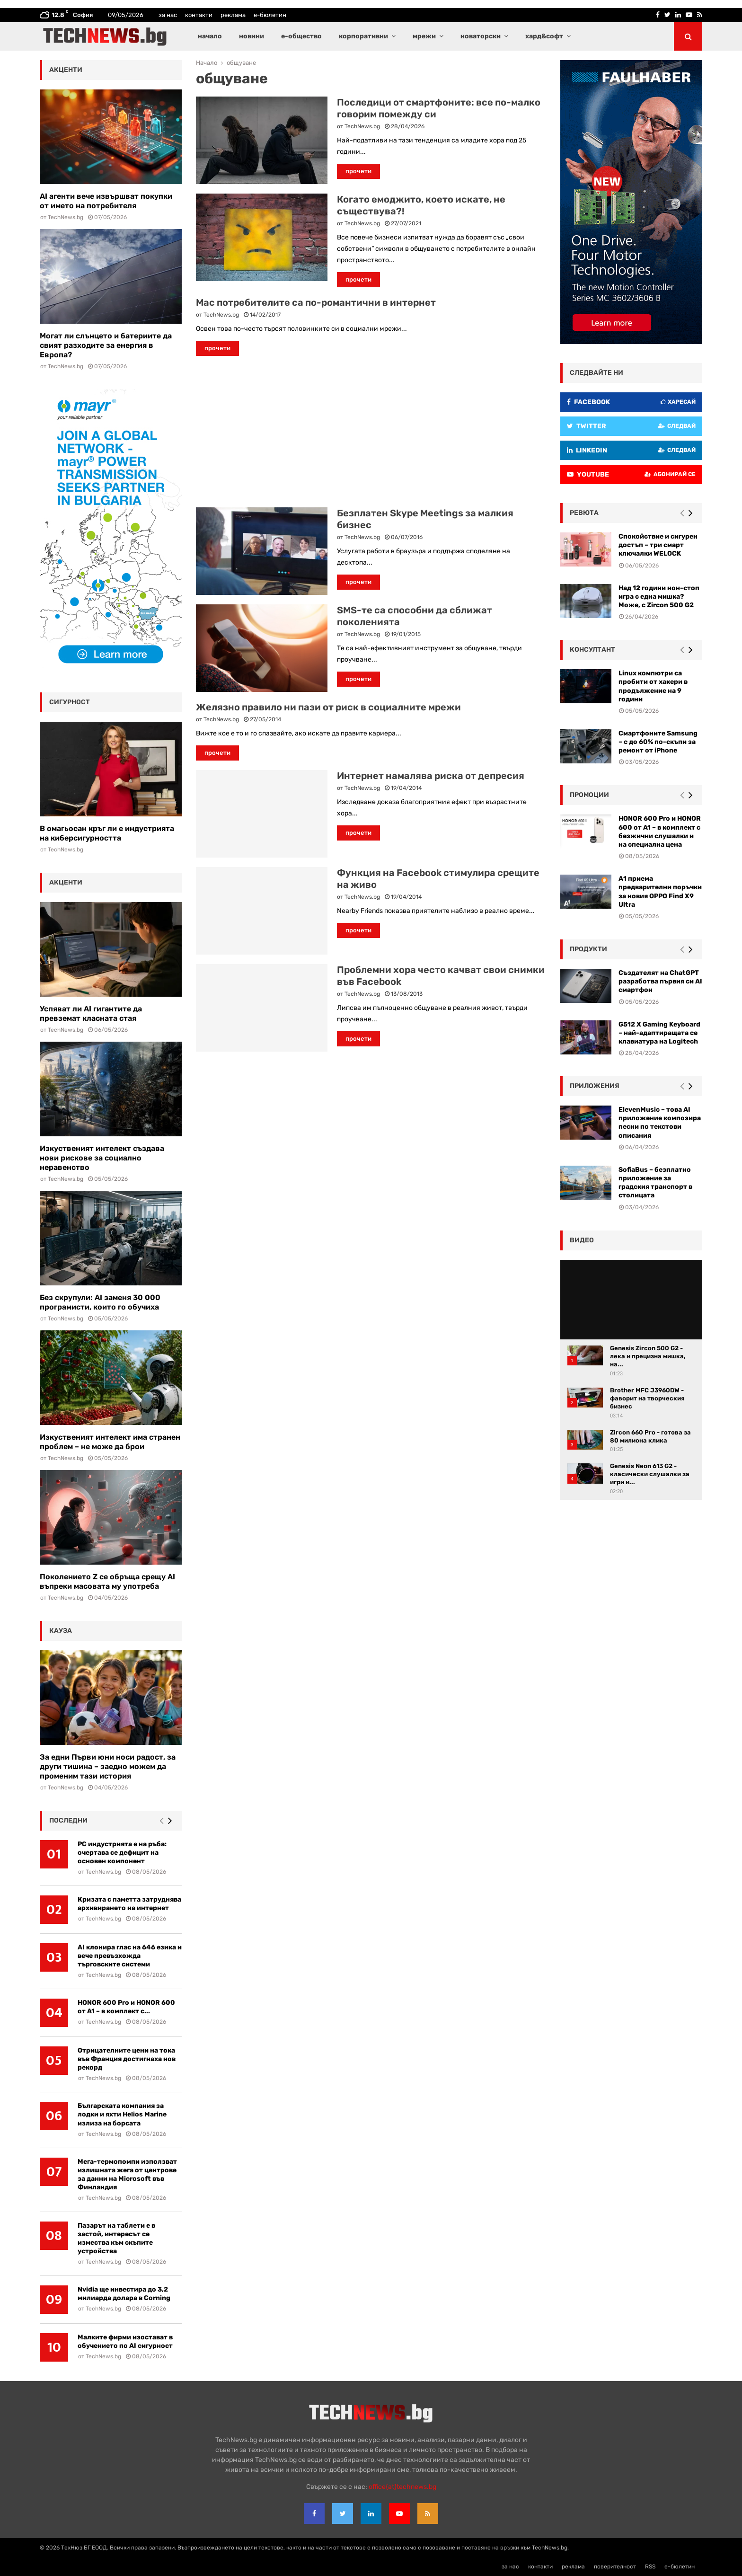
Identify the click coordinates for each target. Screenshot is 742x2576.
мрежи (424, 36)
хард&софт (544, 36)
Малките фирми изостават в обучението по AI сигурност (125, 2341)
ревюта (584, 513)
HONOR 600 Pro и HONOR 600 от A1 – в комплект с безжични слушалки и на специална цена (659, 831)
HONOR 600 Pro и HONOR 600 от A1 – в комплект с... (126, 2007)
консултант (592, 650)
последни (68, 1820)
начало (210, 36)
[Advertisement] (371, 431)
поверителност (615, 2566)
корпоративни (363, 36)
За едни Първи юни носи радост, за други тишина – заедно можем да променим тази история (108, 1766)
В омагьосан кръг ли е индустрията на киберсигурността (107, 833)
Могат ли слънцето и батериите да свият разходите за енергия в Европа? (106, 345)
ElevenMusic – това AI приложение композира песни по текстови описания (659, 1123)
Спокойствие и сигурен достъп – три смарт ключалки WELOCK (658, 545)
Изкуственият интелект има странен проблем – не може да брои (110, 1442)
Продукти (588, 949)
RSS (650, 2566)
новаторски (480, 36)
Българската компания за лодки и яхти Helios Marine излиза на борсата (122, 2114)
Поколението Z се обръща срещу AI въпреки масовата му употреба (107, 1581)
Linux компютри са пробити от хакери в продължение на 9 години (653, 686)
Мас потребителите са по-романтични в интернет (316, 302)
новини (251, 36)
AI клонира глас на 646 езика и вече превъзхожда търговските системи (130, 1955)
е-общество (301, 36)
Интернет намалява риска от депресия (430, 775)
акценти (65, 70)
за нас (168, 14)
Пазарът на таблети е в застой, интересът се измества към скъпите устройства (116, 2238)
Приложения (594, 1086)
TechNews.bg (362, 126)
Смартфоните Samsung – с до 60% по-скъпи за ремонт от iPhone (658, 741)
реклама (233, 14)
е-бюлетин (270, 14)
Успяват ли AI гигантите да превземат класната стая (91, 1013)
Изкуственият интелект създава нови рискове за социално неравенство (102, 1158)
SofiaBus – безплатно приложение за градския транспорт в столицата (655, 1183)
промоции (589, 795)
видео (582, 1240)
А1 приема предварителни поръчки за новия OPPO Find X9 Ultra (660, 892)
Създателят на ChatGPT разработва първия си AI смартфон (660, 981)
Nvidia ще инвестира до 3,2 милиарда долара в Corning (124, 2293)
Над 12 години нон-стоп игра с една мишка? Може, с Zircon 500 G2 (658, 596)
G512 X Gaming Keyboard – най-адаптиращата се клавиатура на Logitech (659, 1032)
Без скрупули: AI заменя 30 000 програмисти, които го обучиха (100, 1302)
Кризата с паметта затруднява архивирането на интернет (129, 1903)
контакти (198, 14)
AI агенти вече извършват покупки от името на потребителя (106, 201)
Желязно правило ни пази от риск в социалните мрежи (328, 707)
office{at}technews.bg (402, 2487)
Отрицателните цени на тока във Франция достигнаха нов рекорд (127, 2058)
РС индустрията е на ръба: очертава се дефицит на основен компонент (122, 1852)
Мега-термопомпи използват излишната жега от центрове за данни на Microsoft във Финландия (127, 2174)
